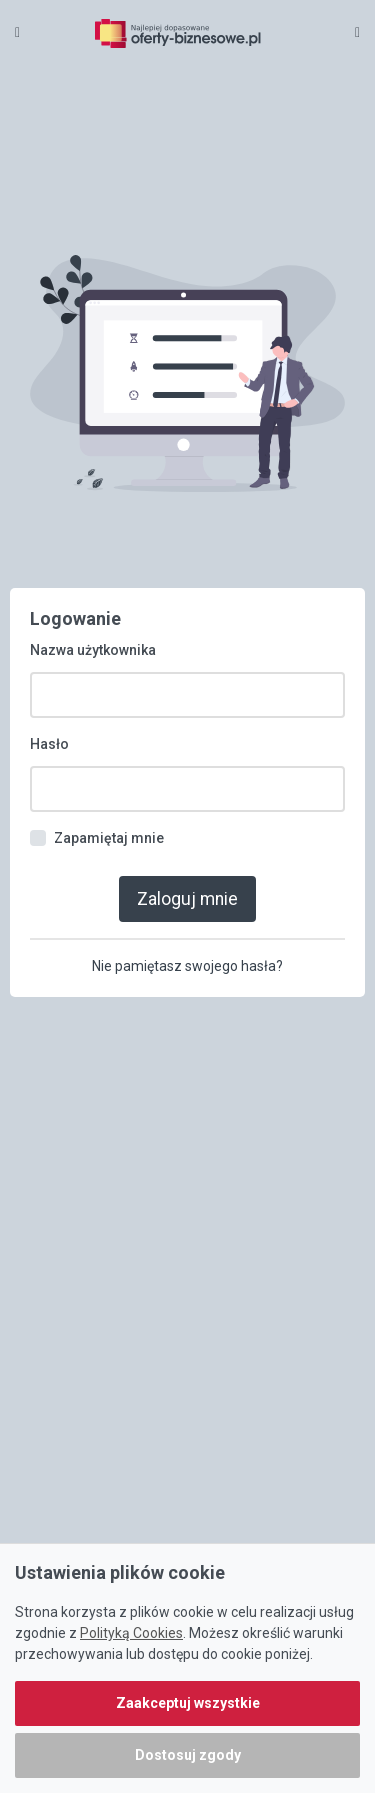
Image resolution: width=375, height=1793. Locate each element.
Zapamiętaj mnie (109, 838)
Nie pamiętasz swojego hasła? (187, 966)
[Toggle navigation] (357, 32)
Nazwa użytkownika (93, 650)
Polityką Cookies (131, 1633)
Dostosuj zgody (188, 1755)
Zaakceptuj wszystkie (188, 1703)
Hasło (49, 744)
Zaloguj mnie (187, 899)
